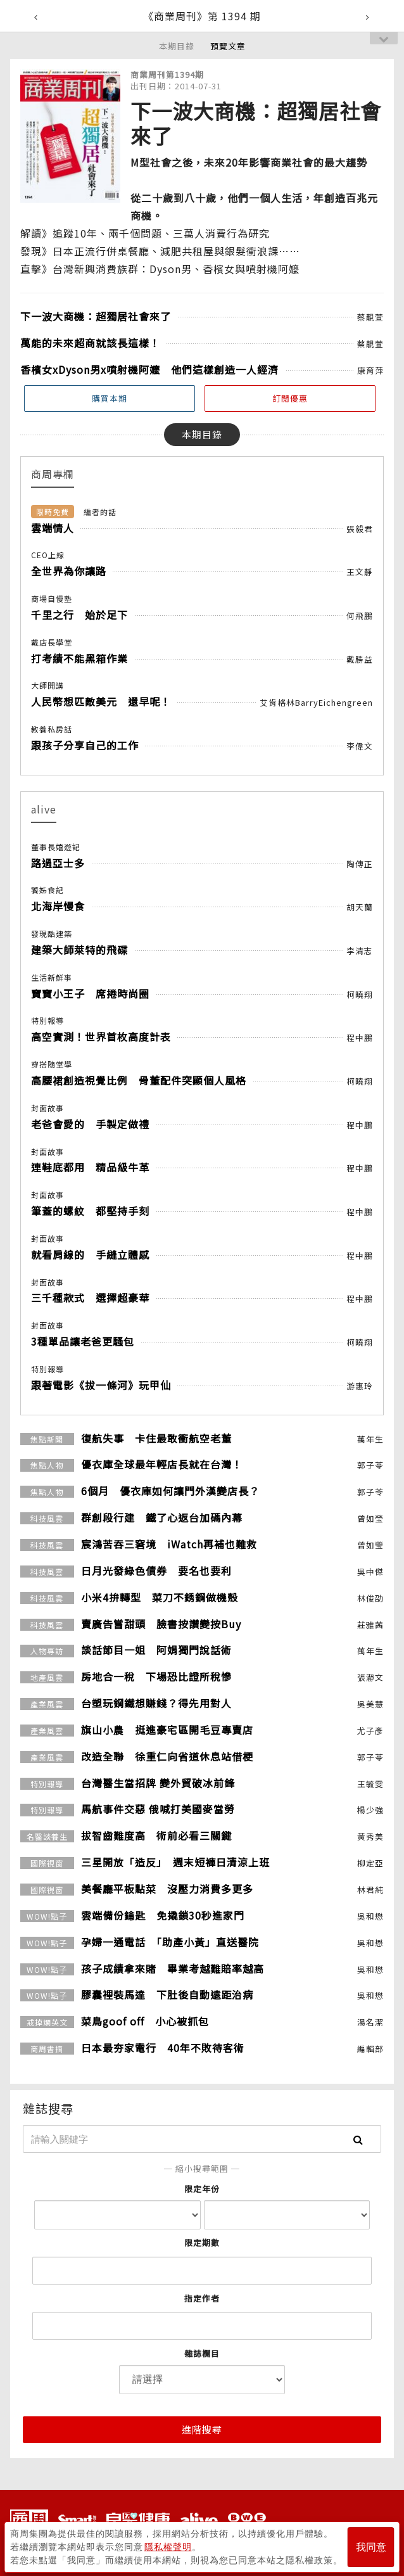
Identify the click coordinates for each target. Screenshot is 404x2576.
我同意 (371, 2545)
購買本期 (109, 398)
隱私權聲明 (168, 2545)
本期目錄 (176, 46)
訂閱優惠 (290, 398)
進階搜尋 (202, 2429)
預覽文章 (228, 46)
